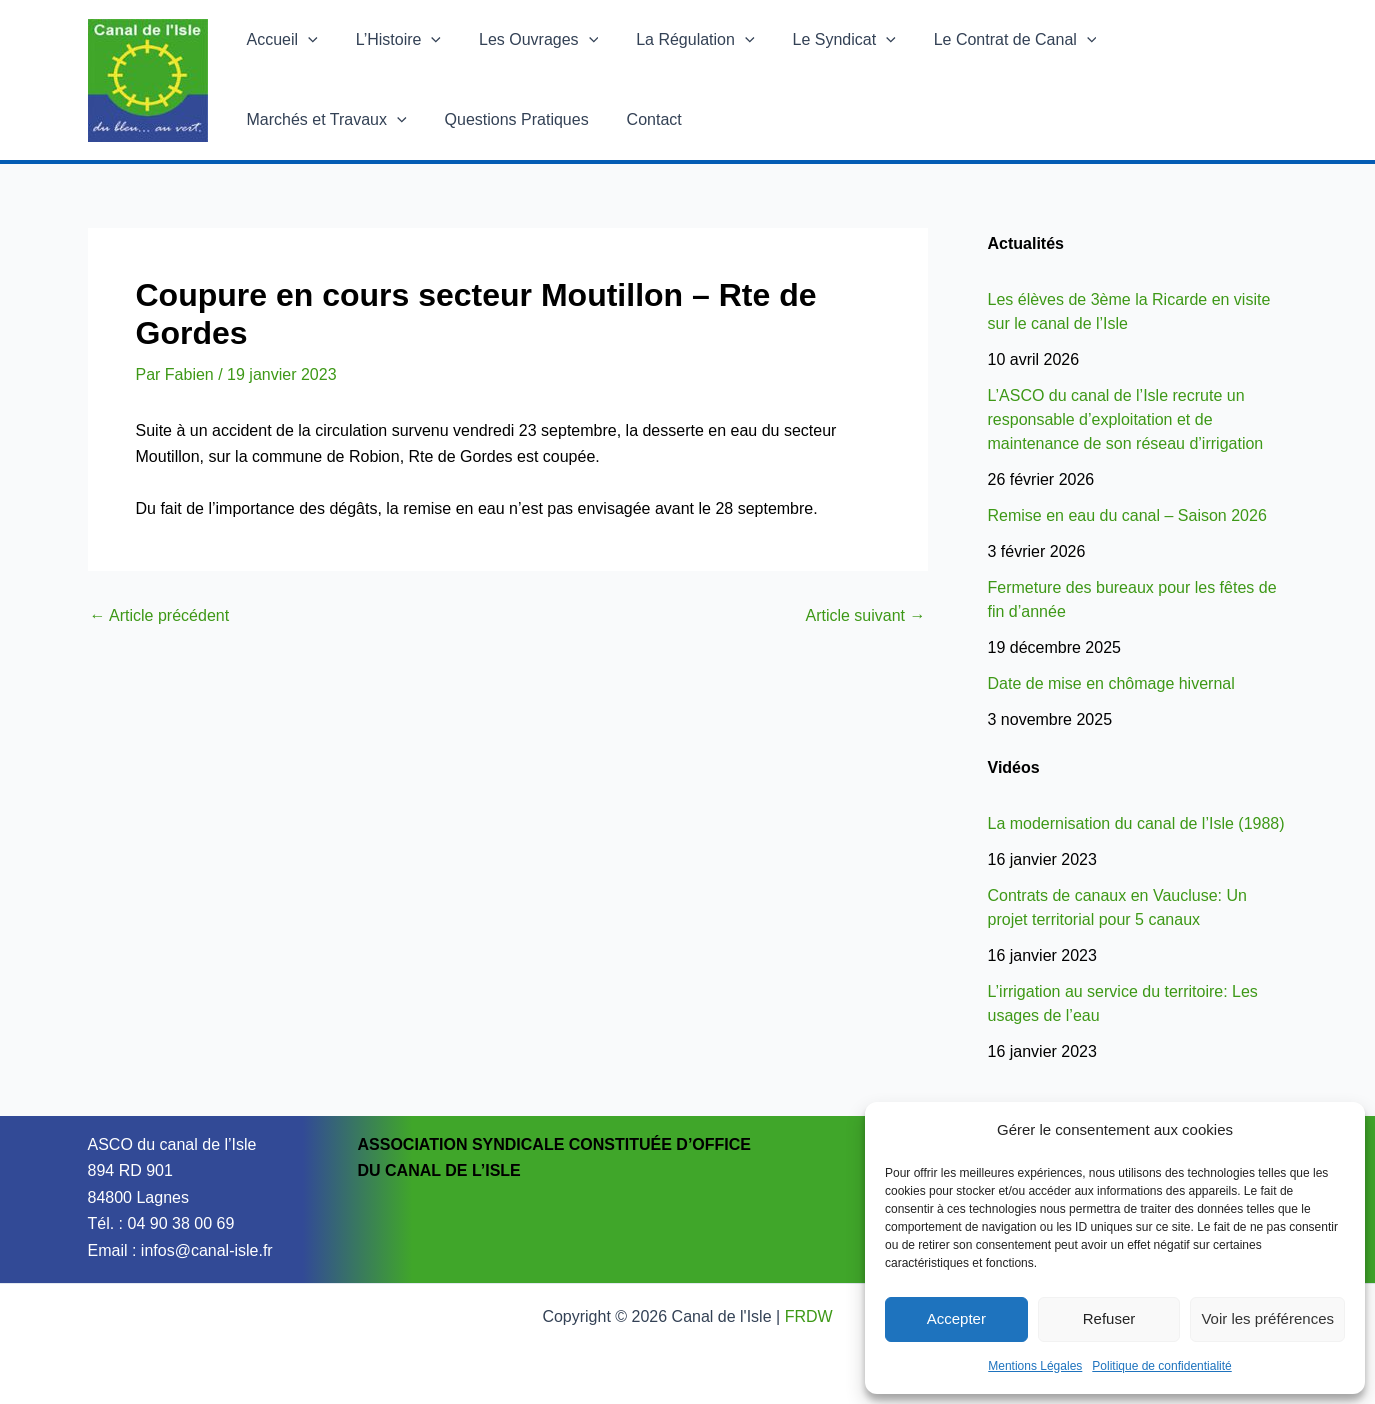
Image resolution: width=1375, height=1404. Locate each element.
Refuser (1109, 1318)
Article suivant (865, 616)
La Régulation (674, 40)
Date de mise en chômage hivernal (1111, 683)
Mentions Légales (1035, 1366)
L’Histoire (389, 40)
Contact (447, 119)
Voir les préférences (1267, 1318)
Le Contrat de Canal (982, 40)
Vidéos (1014, 767)
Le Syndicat (817, 40)
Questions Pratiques (316, 119)
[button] (305, 40)
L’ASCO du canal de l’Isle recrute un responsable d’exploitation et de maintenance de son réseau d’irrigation (1126, 419)
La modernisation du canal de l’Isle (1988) (1136, 823)
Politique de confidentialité (1161, 1366)
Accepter (956, 1318)
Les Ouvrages (523, 40)
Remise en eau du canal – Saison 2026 (1127, 515)
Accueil (279, 40)
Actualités (1026, 243)
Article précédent (160, 616)
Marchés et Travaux (1176, 40)
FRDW (809, 1316)
